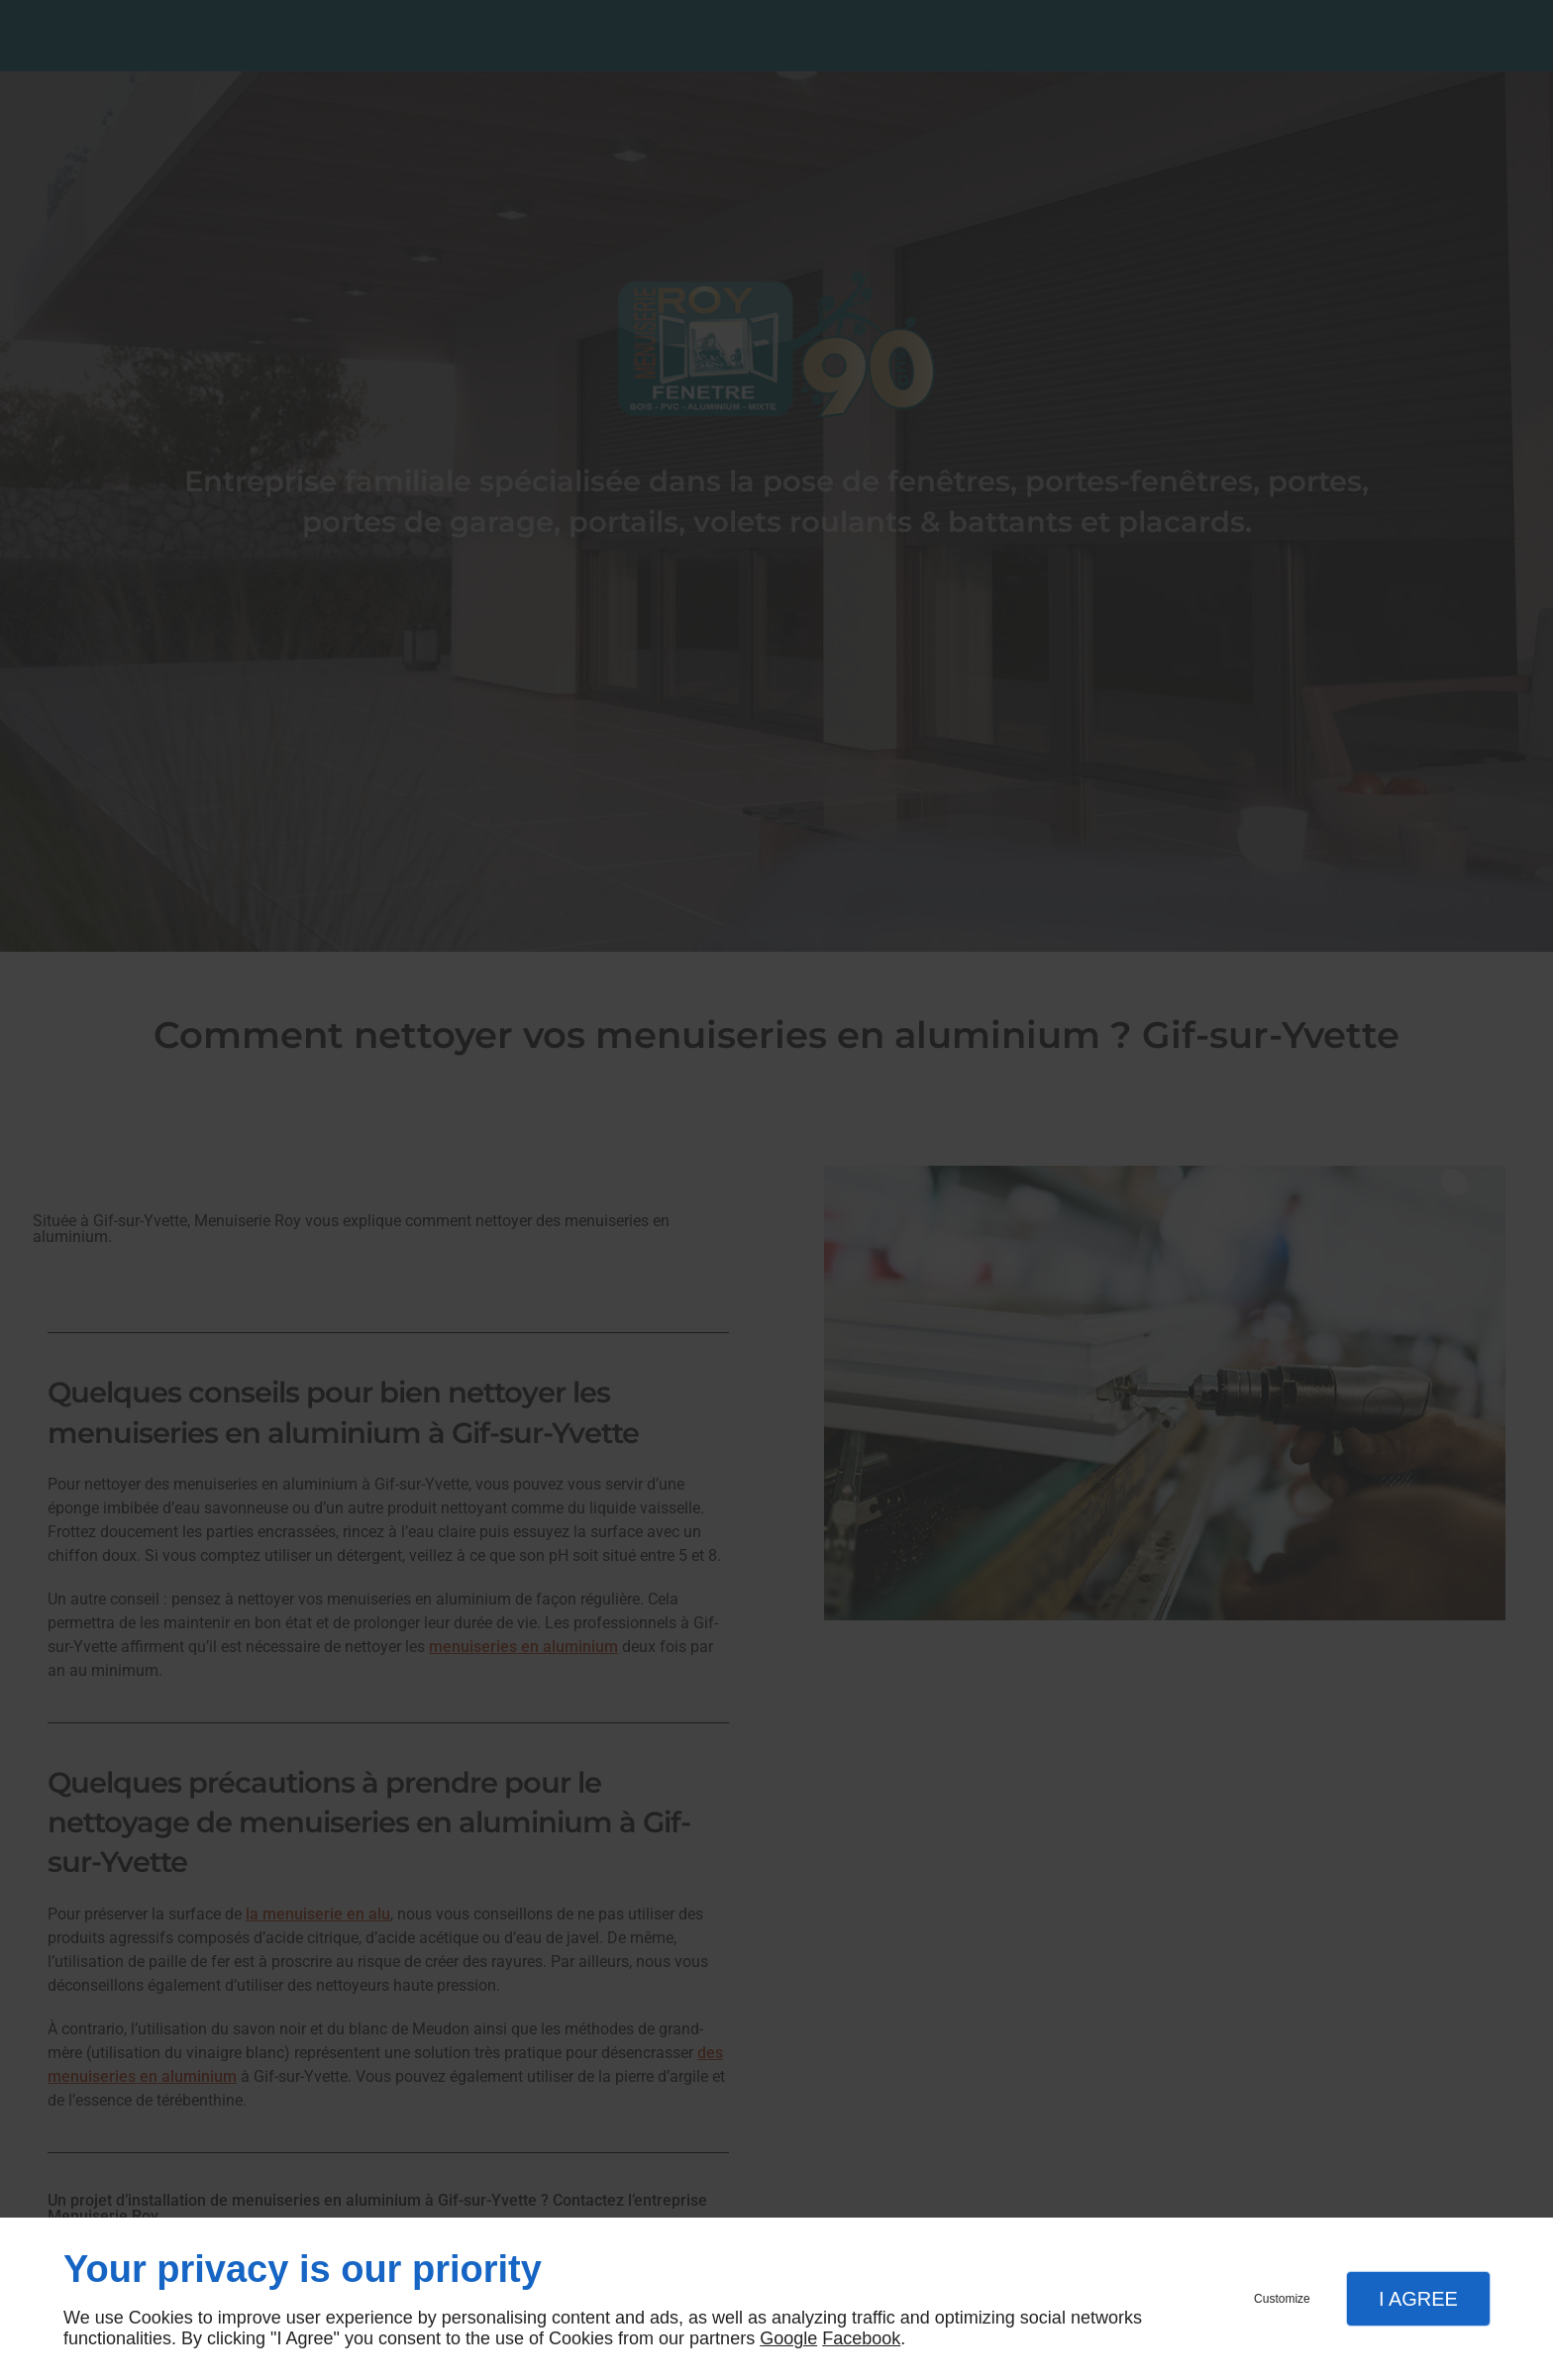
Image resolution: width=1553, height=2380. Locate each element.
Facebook (861, 2338)
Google (788, 2338)
